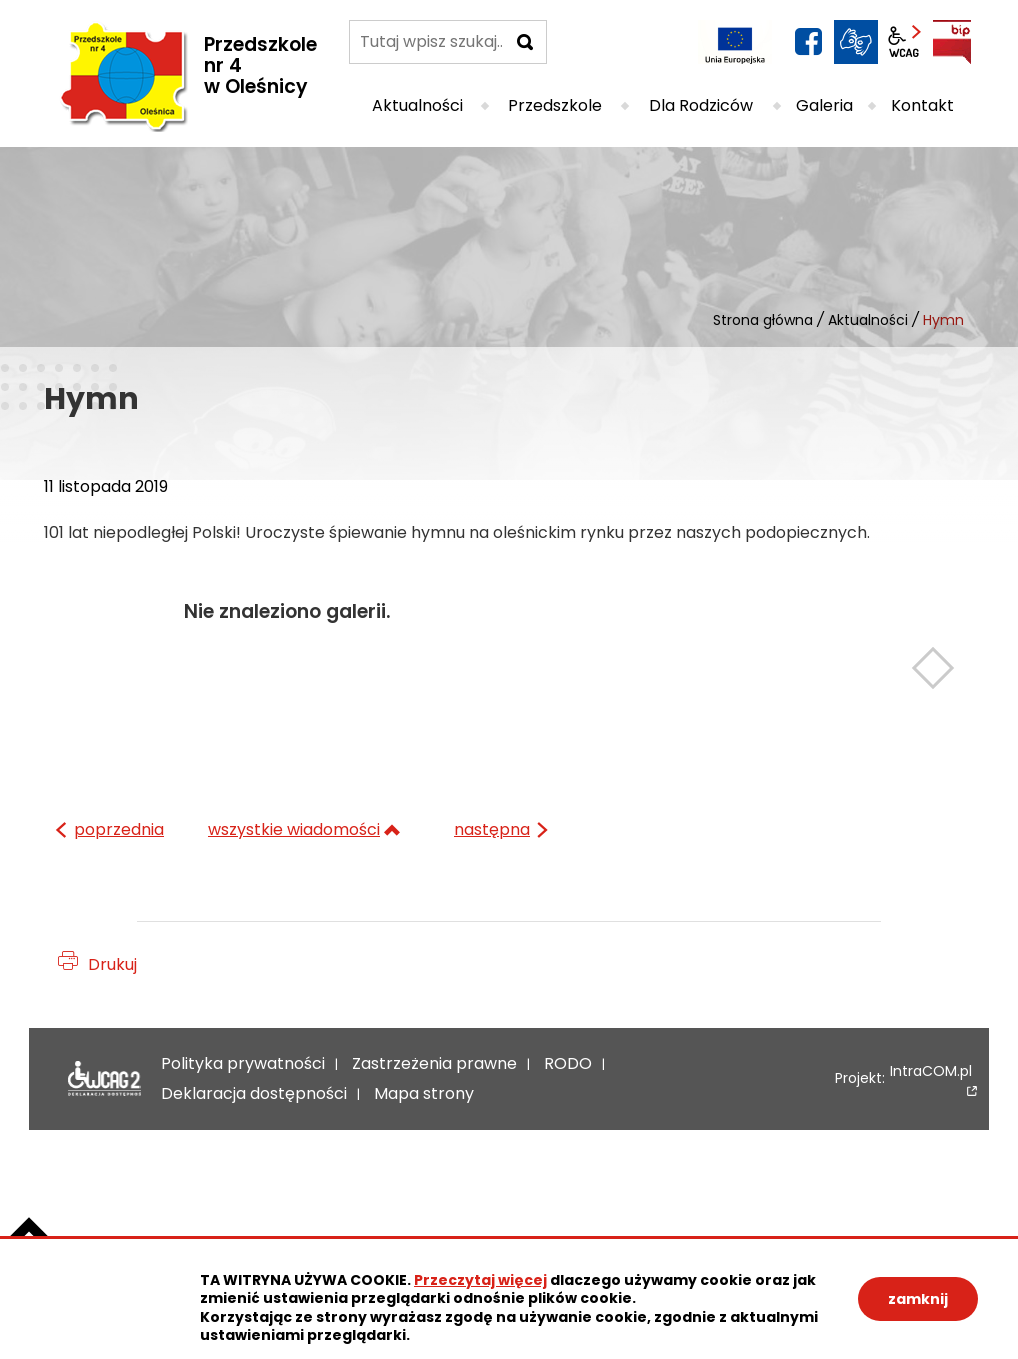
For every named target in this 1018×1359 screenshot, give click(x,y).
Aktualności (868, 320)
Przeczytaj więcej (480, 1280)
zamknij (918, 1299)
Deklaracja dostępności (99, 1079)
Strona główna (763, 320)
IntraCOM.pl (931, 1072)
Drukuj (112, 964)
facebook (808, 42)
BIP (952, 42)
